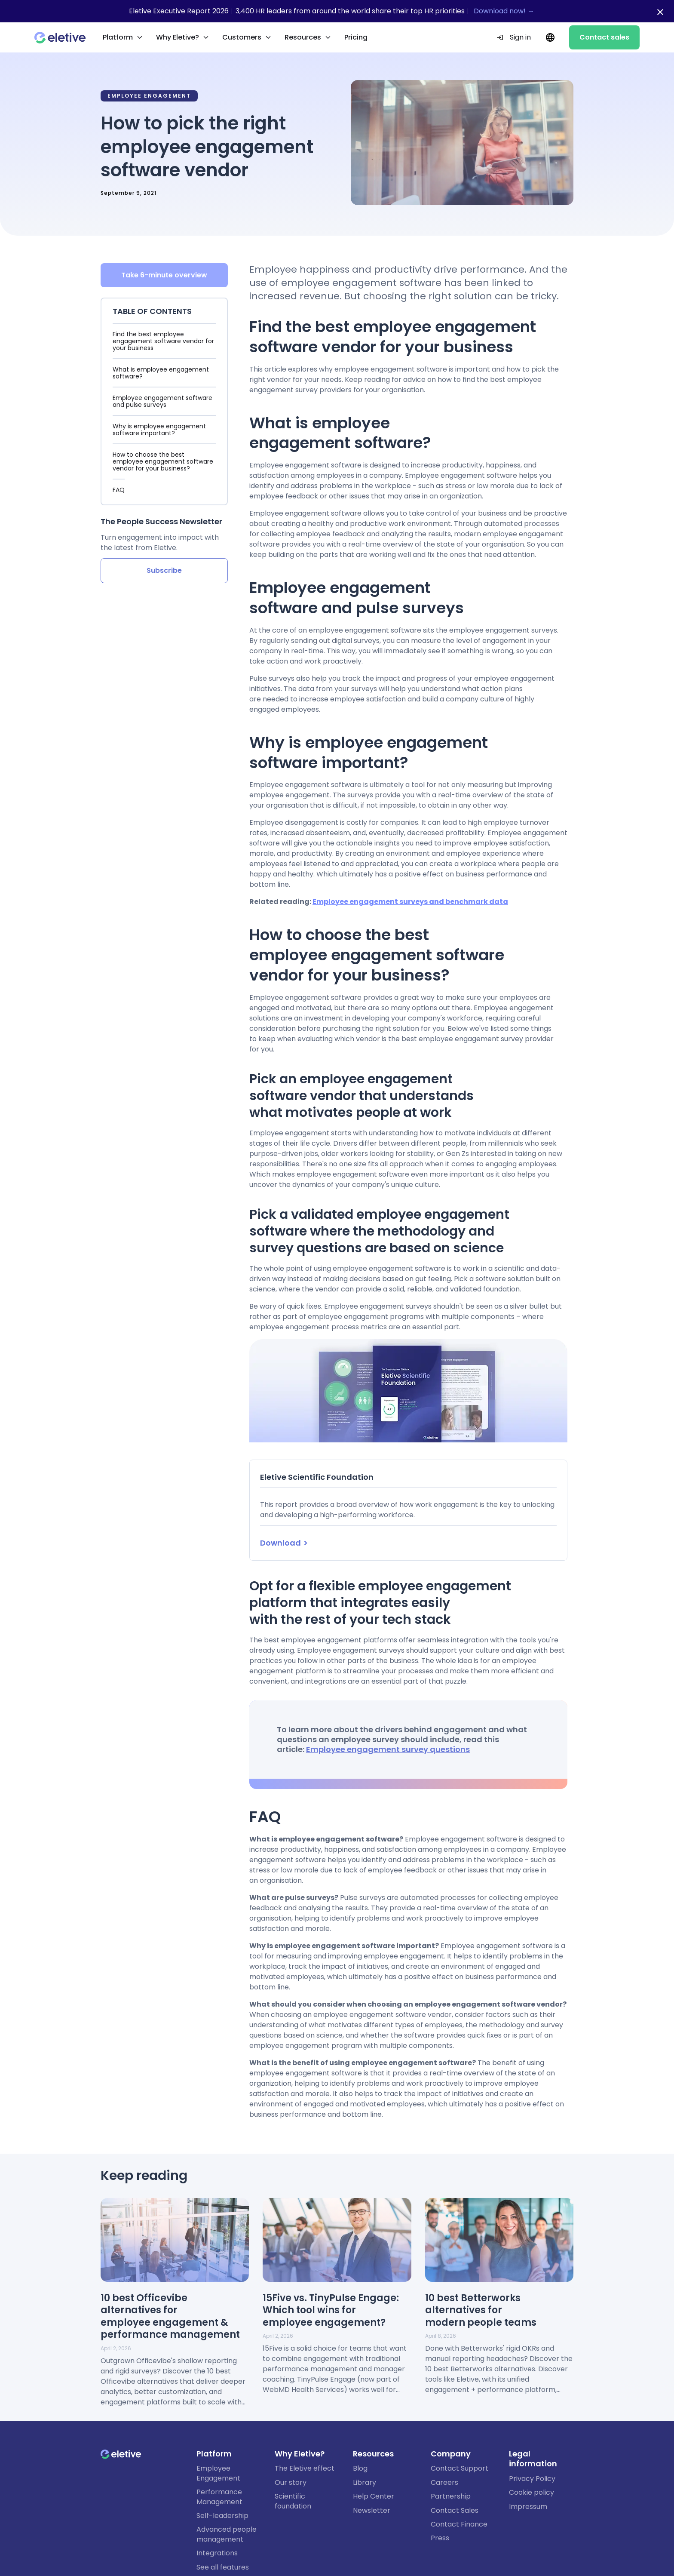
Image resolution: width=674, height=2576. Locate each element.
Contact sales (604, 37)
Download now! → (504, 11)
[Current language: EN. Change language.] (550, 37)
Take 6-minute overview (164, 275)
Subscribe (164, 571)
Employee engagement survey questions (388, 1749)
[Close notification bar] (660, 12)
